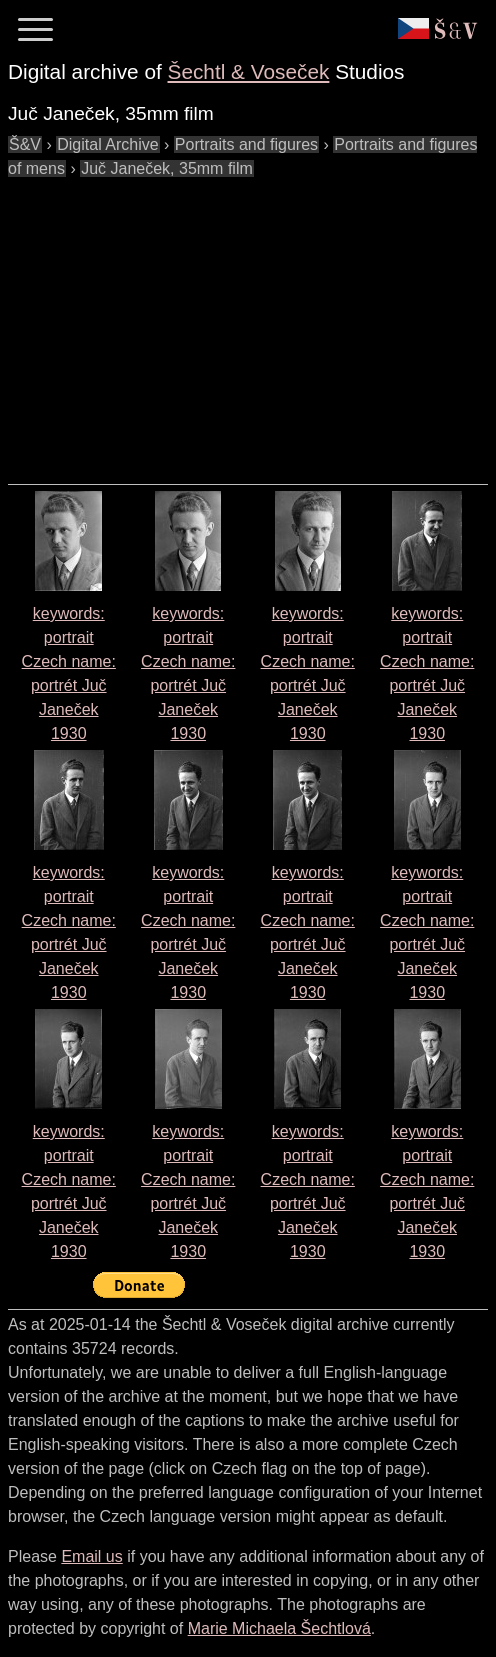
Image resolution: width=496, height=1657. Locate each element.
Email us (91, 1556)
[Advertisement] (252, 321)
